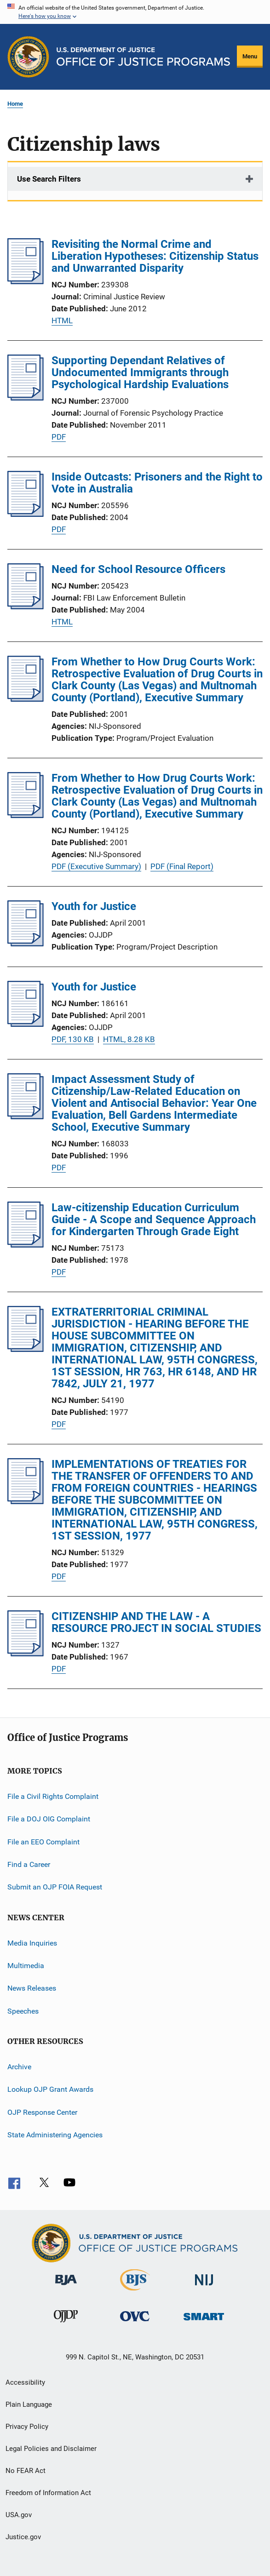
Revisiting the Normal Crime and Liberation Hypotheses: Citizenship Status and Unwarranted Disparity (155, 256)
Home (15, 103)
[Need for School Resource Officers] (25, 606)
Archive (19, 2066)
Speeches (23, 2011)
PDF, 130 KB (73, 1039)
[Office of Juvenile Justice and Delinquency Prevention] (66, 2324)
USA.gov (19, 2515)
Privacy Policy (27, 2426)
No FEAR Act (26, 2471)
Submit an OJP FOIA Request (54, 1887)
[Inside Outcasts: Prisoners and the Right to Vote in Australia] (25, 514)
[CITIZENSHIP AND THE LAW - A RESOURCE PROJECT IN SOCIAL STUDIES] (25, 1653)
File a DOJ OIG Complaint (48, 1819)
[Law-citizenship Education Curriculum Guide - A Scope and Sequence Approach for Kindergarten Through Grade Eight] (25, 1244)
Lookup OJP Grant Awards (50, 2089)
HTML (62, 320)
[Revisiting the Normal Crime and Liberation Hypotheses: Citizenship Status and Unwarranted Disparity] (25, 281)
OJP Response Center (42, 2112)
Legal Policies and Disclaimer (51, 2448)
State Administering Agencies (55, 2134)
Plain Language (29, 2404)
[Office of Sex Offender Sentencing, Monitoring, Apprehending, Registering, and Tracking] (204, 2322)
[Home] (143, 56)
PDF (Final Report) (181, 866)
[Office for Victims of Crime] (134, 2323)
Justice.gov (23, 2537)
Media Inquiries (32, 1942)
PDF (59, 436)
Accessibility (25, 2382)
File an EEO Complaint (43, 1841)
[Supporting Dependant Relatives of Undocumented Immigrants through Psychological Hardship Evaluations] (25, 397)
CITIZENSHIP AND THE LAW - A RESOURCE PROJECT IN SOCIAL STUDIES (156, 1622)
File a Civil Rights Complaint (52, 1796)
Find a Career (28, 1864)
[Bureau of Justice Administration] (66, 2287)
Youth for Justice (94, 906)
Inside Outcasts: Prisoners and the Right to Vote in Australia (157, 482)
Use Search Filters (49, 178)
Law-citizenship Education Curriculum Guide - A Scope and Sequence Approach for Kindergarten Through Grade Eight (154, 1219)
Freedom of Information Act (48, 2493)
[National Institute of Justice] (204, 2287)
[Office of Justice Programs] (28, 57)
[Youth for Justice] (25, 943)
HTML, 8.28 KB (129, 1039)
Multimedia (25, 1965)
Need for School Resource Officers (138, 569)
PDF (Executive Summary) (96, 866)
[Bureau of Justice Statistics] (135, 2292)
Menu (249, 56)
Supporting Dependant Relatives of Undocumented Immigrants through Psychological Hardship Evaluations (140, 372)
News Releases (31, 1988)
